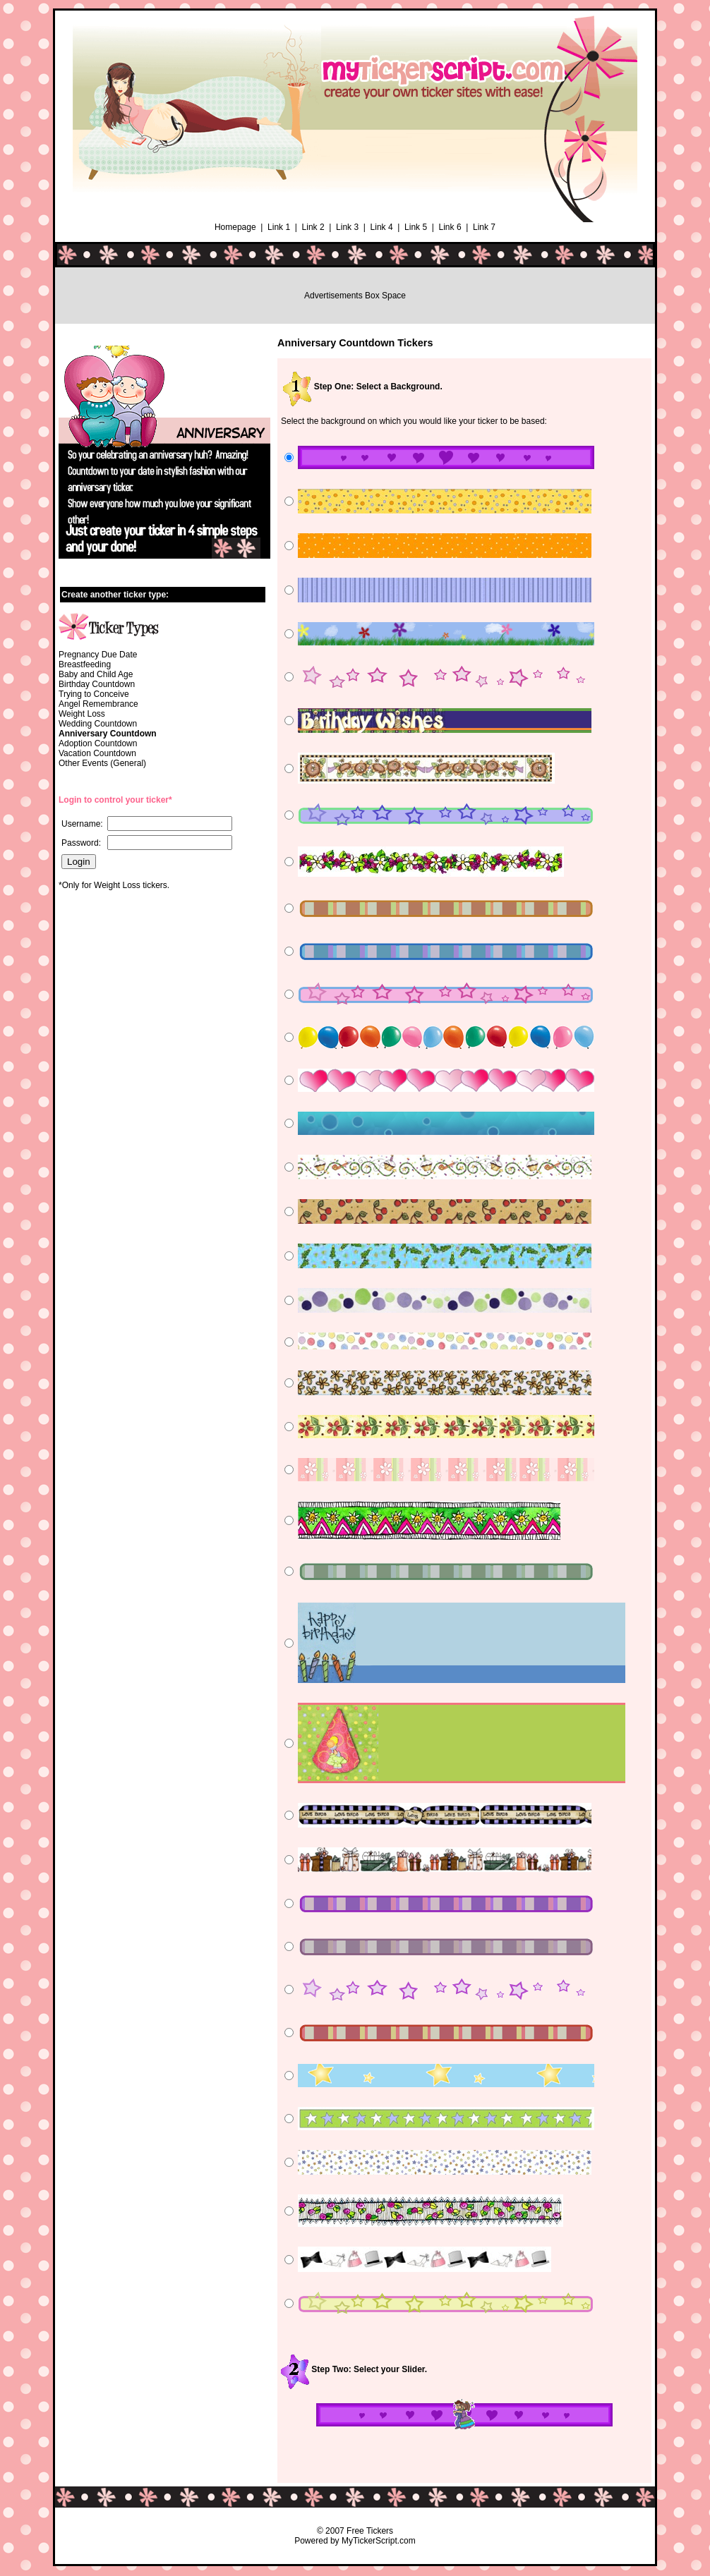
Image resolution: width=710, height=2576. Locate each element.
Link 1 (278, 227)
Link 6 (450, 227)
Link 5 (415, 227)
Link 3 (347, 227)
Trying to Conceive (94, 694)
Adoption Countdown (98, 743)
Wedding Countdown (98, 724)
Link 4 (382, 227)
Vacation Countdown (97, 753)
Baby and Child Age (96, 674)
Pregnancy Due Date (98, 655)
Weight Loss (82, 714)
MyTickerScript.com (379, 2541)
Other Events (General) (102, 763)
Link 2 (313, 227)
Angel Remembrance (98, 704)
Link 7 (484, 227)
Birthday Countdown (97, 684)
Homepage (235, 227)
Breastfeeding (85, 664)
